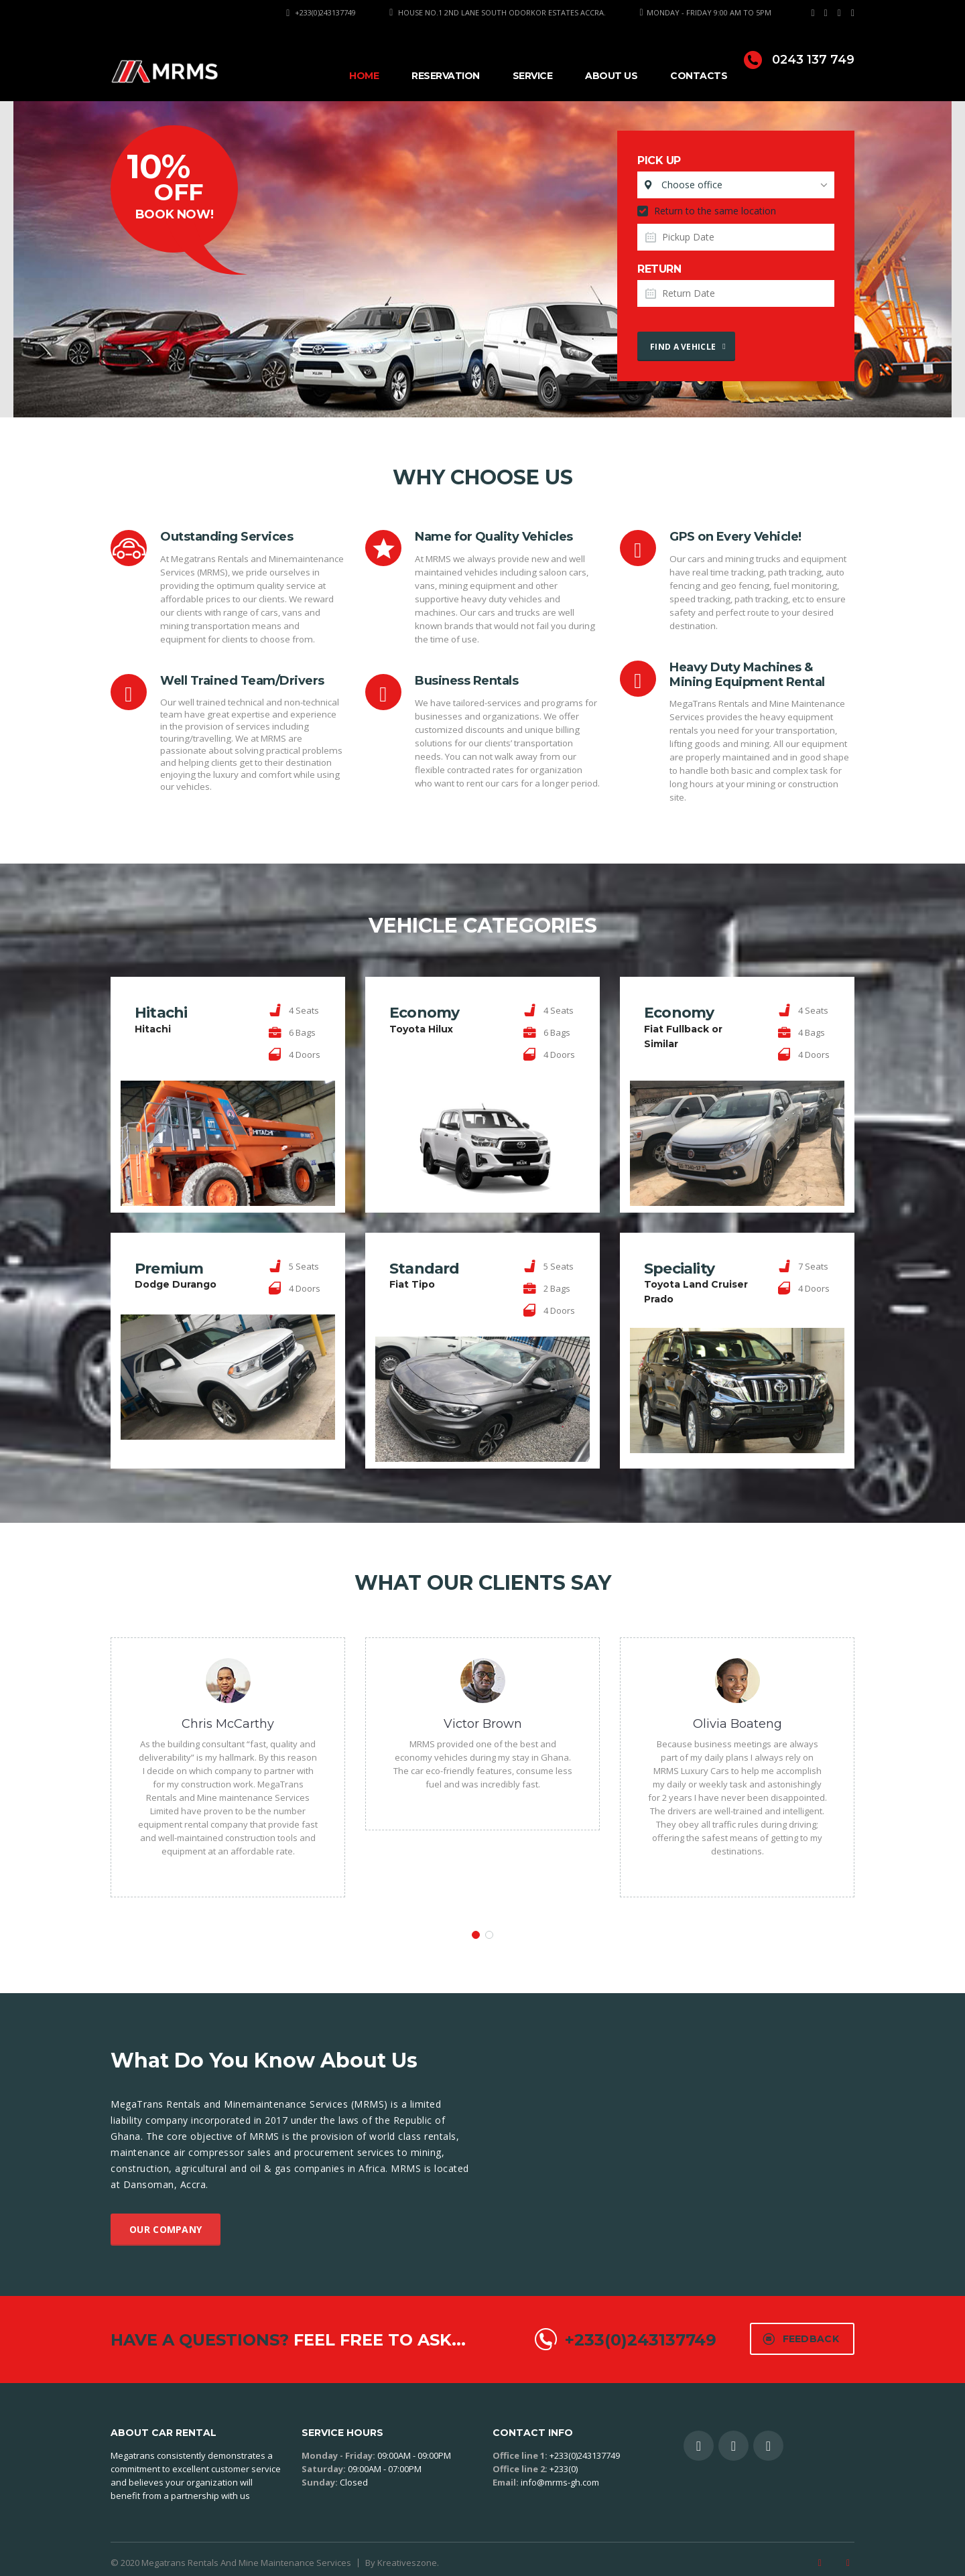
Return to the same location (706, 210)
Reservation (445, 76)
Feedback (801, 2327)
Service (533, 76)
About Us (611, 76)
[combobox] (735, 185)
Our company (165, 2218)
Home (364, 76)
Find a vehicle (688, 346)
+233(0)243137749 (325, 12)
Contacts (698, 76)
